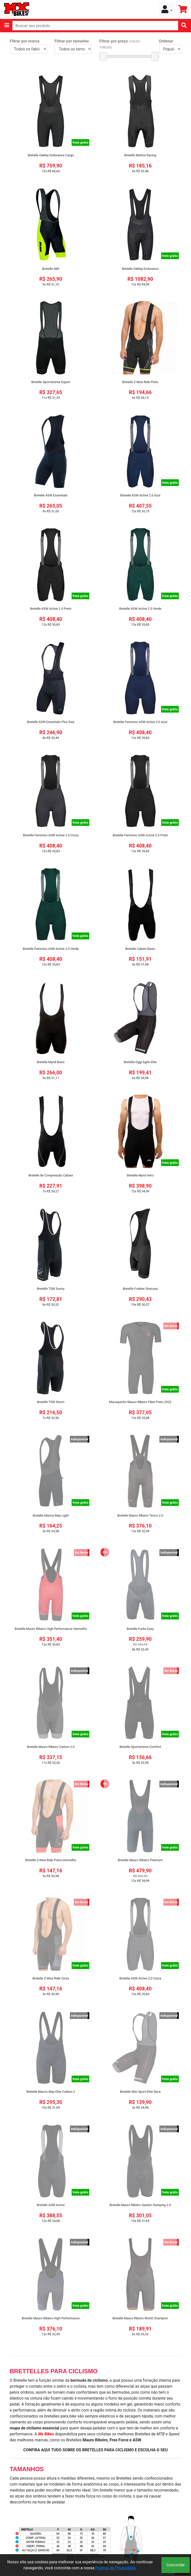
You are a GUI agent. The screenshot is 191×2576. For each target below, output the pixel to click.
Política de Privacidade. (116, 2568)
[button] (167, 9)
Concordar (175, 2565)
